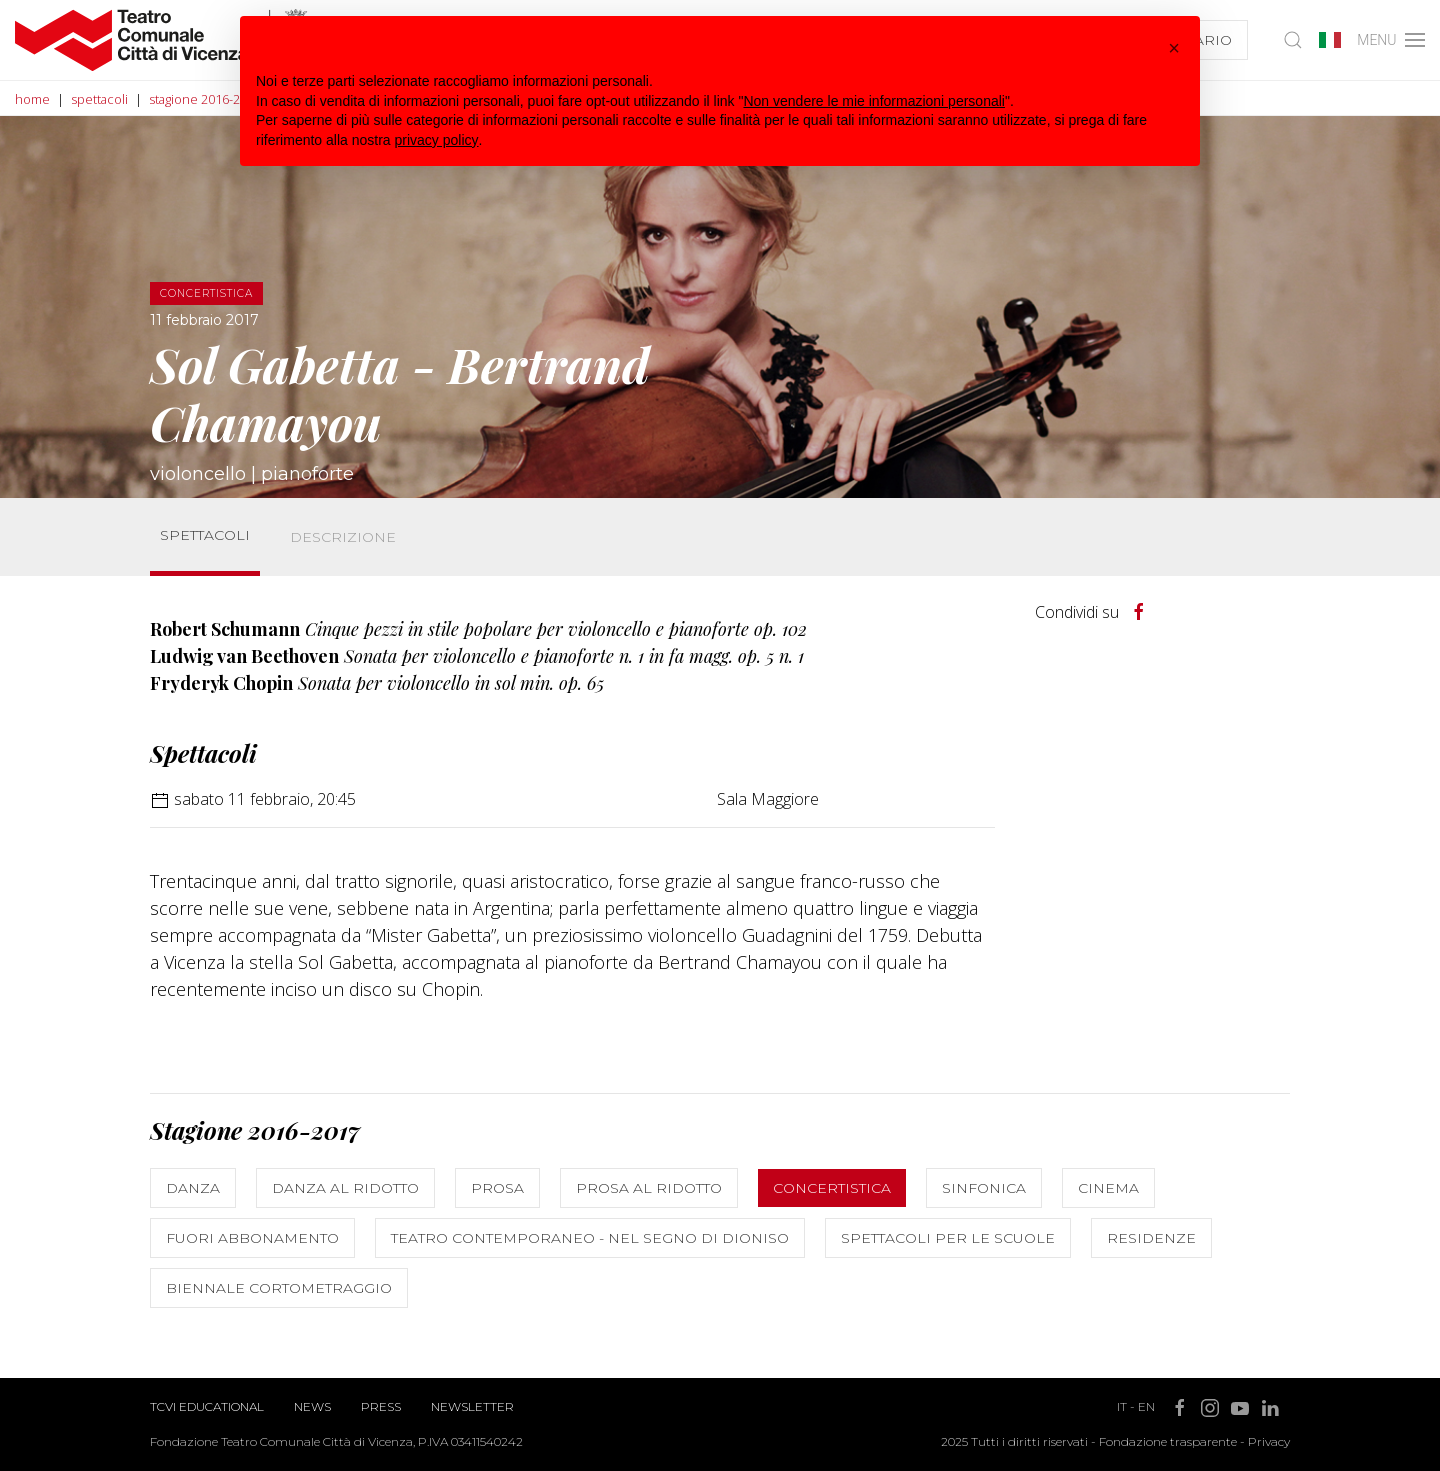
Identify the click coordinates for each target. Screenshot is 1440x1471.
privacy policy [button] (437, 140)
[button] (1174, 48)
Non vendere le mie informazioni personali (873, 101)
